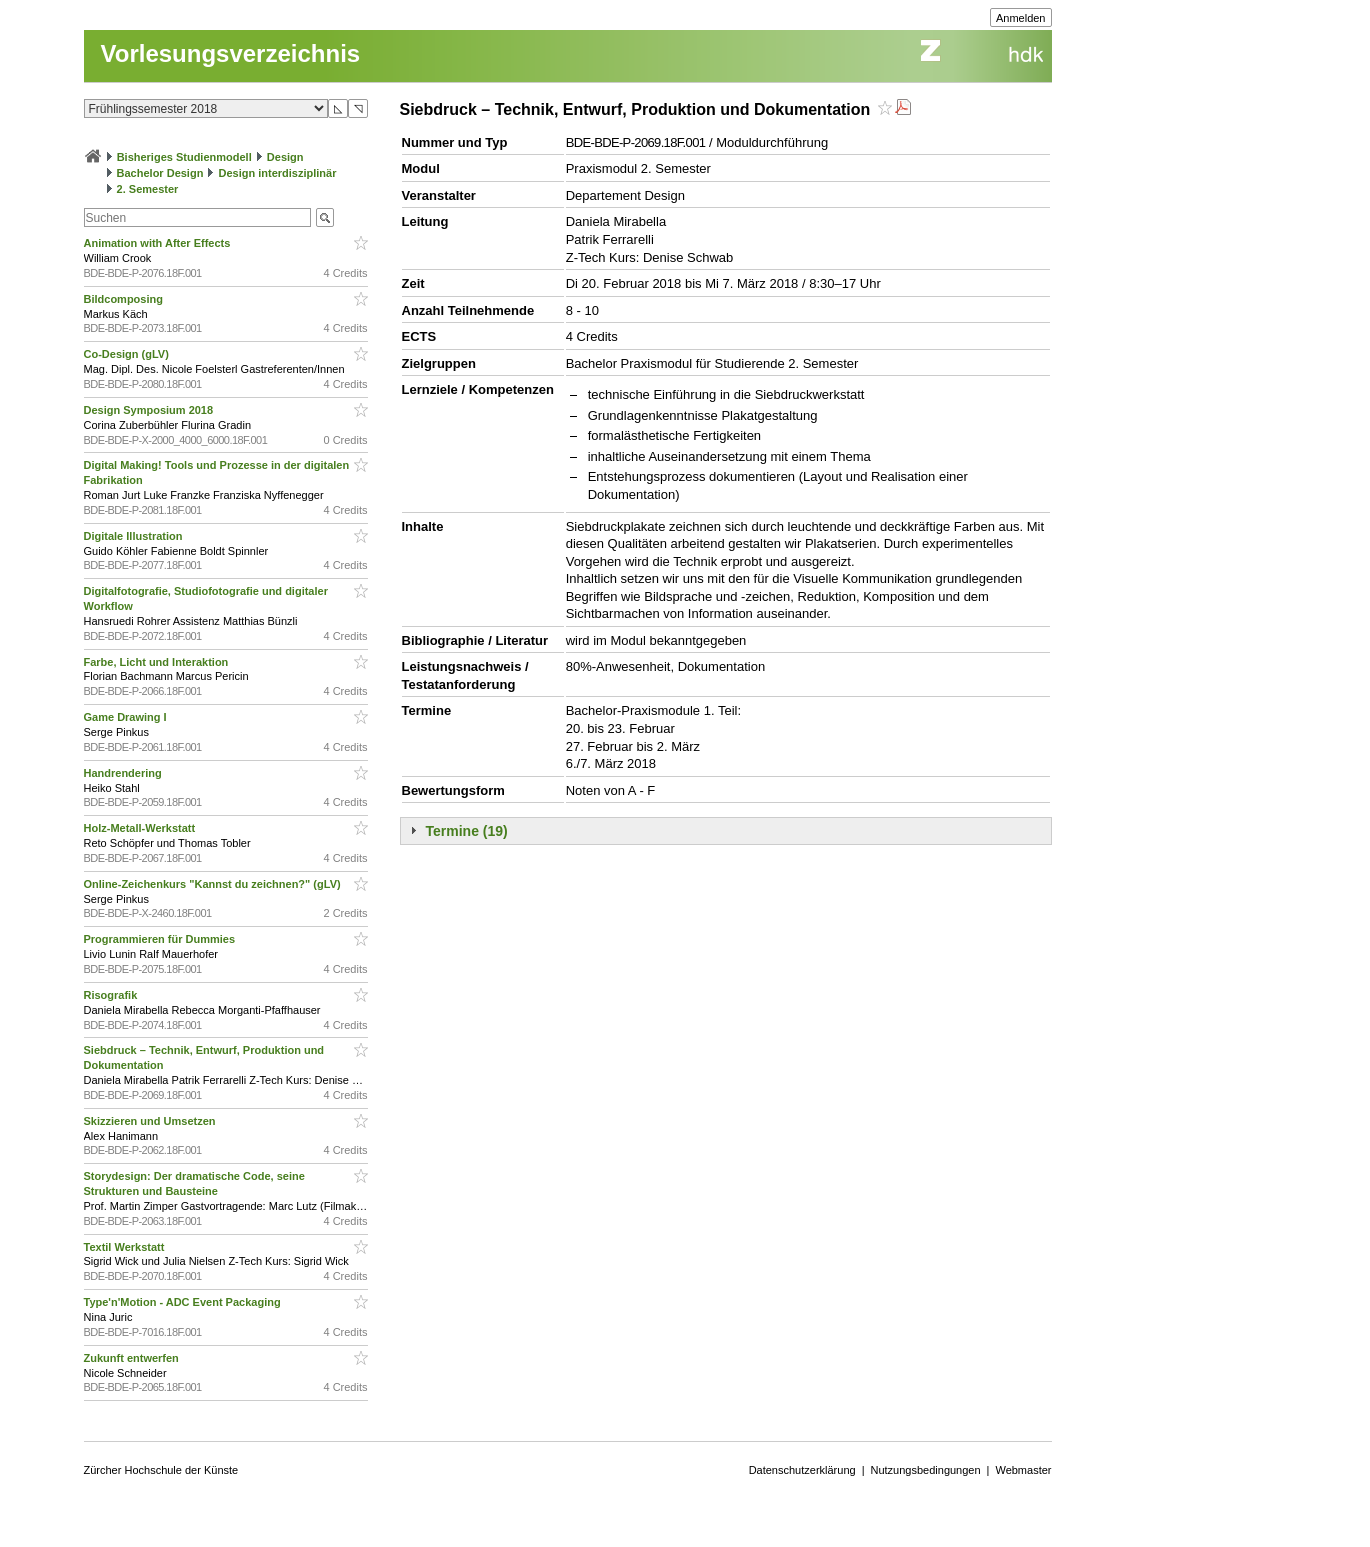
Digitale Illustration (135, 536)
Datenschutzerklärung (802, 1470)
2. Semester (148, 189)
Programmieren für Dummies (161, 939)
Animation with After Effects (159, 243)
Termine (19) (467, 831)
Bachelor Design (160, 173)
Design (285, 157)
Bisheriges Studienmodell (184, 157)
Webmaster (1023, 1470)
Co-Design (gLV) (128, 354)
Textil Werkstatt (126, 1247)
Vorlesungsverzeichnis (231, 53)
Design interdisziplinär (278, 173)
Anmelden (1021, 18)
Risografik (112, 995)
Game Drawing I (127, 717)
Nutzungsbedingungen (926, 1470)
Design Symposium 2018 (150, 410)
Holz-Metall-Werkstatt (141, 828)
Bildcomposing (125, 299)
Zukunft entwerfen (133, 1358)
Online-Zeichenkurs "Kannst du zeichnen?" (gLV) (214, 884)
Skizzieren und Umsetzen (151, 1121)
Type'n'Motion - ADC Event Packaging (184, 1302)
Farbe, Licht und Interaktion (158, 662)
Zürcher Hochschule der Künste (161, 1470)
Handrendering (124, 773)
